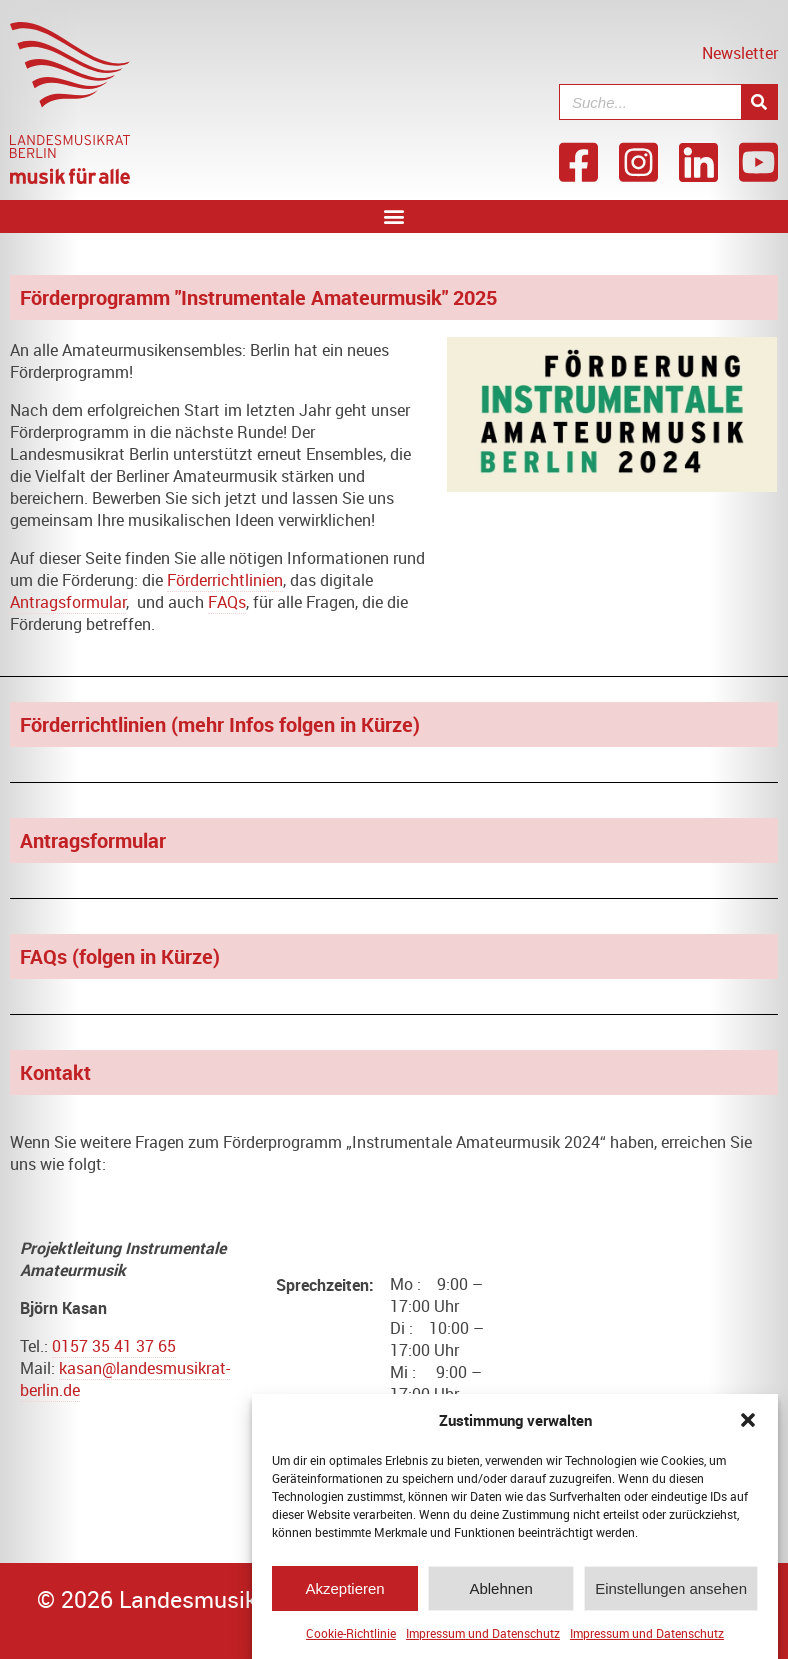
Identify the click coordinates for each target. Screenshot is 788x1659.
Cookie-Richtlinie (351, 1636)
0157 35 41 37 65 (114, 1346)
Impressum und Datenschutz (483, 1636)
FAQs (227, 602)
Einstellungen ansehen (671, 1591)
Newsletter (740, 53)
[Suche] (759, 102)
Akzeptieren (344, 1591)
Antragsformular (68, 602)
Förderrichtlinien (225, 580)
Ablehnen (500, 1591)
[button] (748, 1423)
